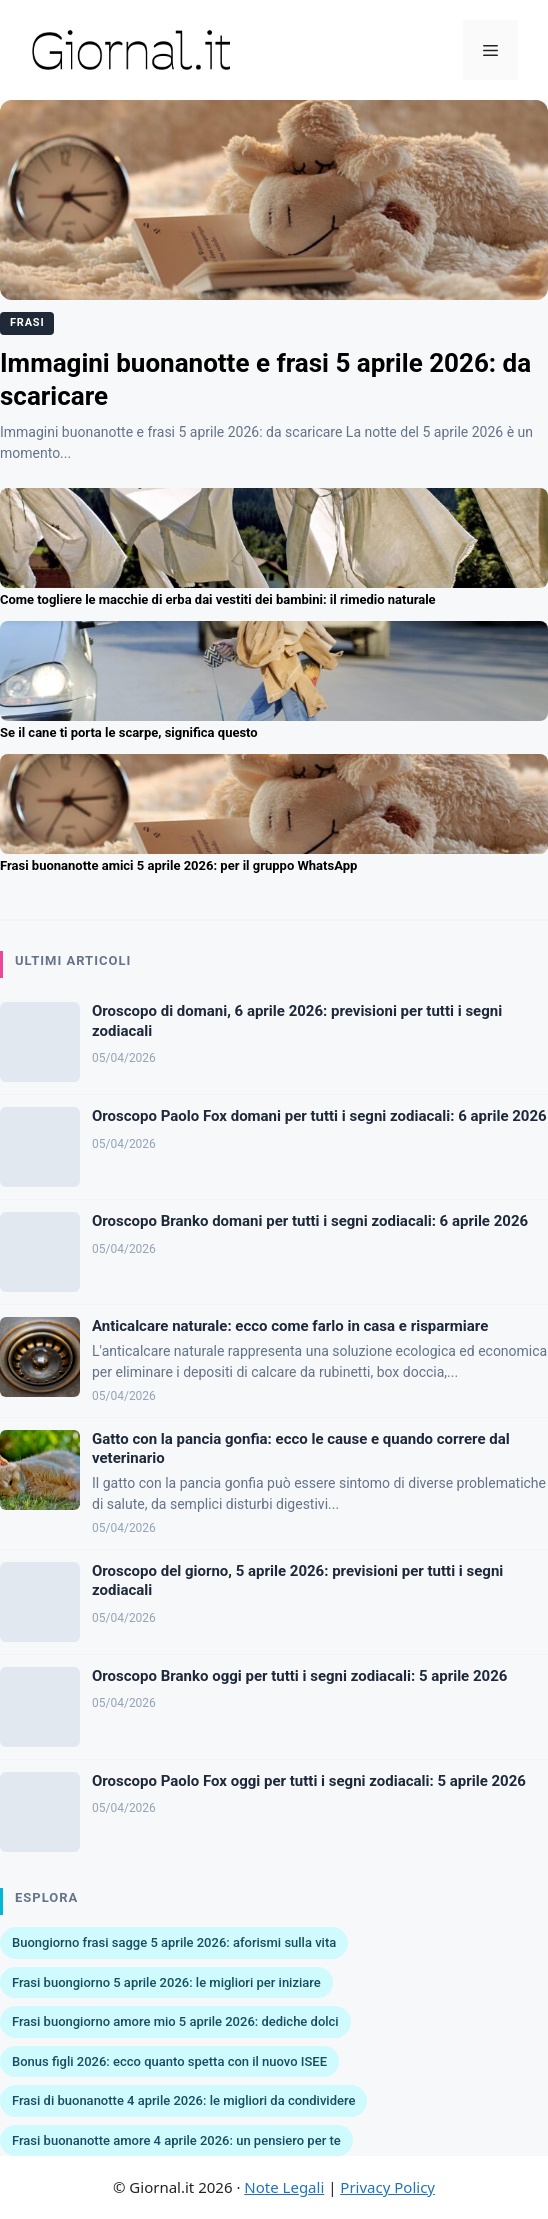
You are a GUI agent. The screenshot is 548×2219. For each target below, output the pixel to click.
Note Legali (284, 2187)
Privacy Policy (387, 2187)
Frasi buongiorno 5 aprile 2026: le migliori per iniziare (166, 1982)
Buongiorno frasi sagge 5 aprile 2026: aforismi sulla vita (174, 1942)
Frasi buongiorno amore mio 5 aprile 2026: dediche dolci (175, 2021)
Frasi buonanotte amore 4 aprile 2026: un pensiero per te (176, 2140)
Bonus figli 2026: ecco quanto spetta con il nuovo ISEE (169, 2061)
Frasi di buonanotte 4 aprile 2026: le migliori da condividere (183, 2100)
